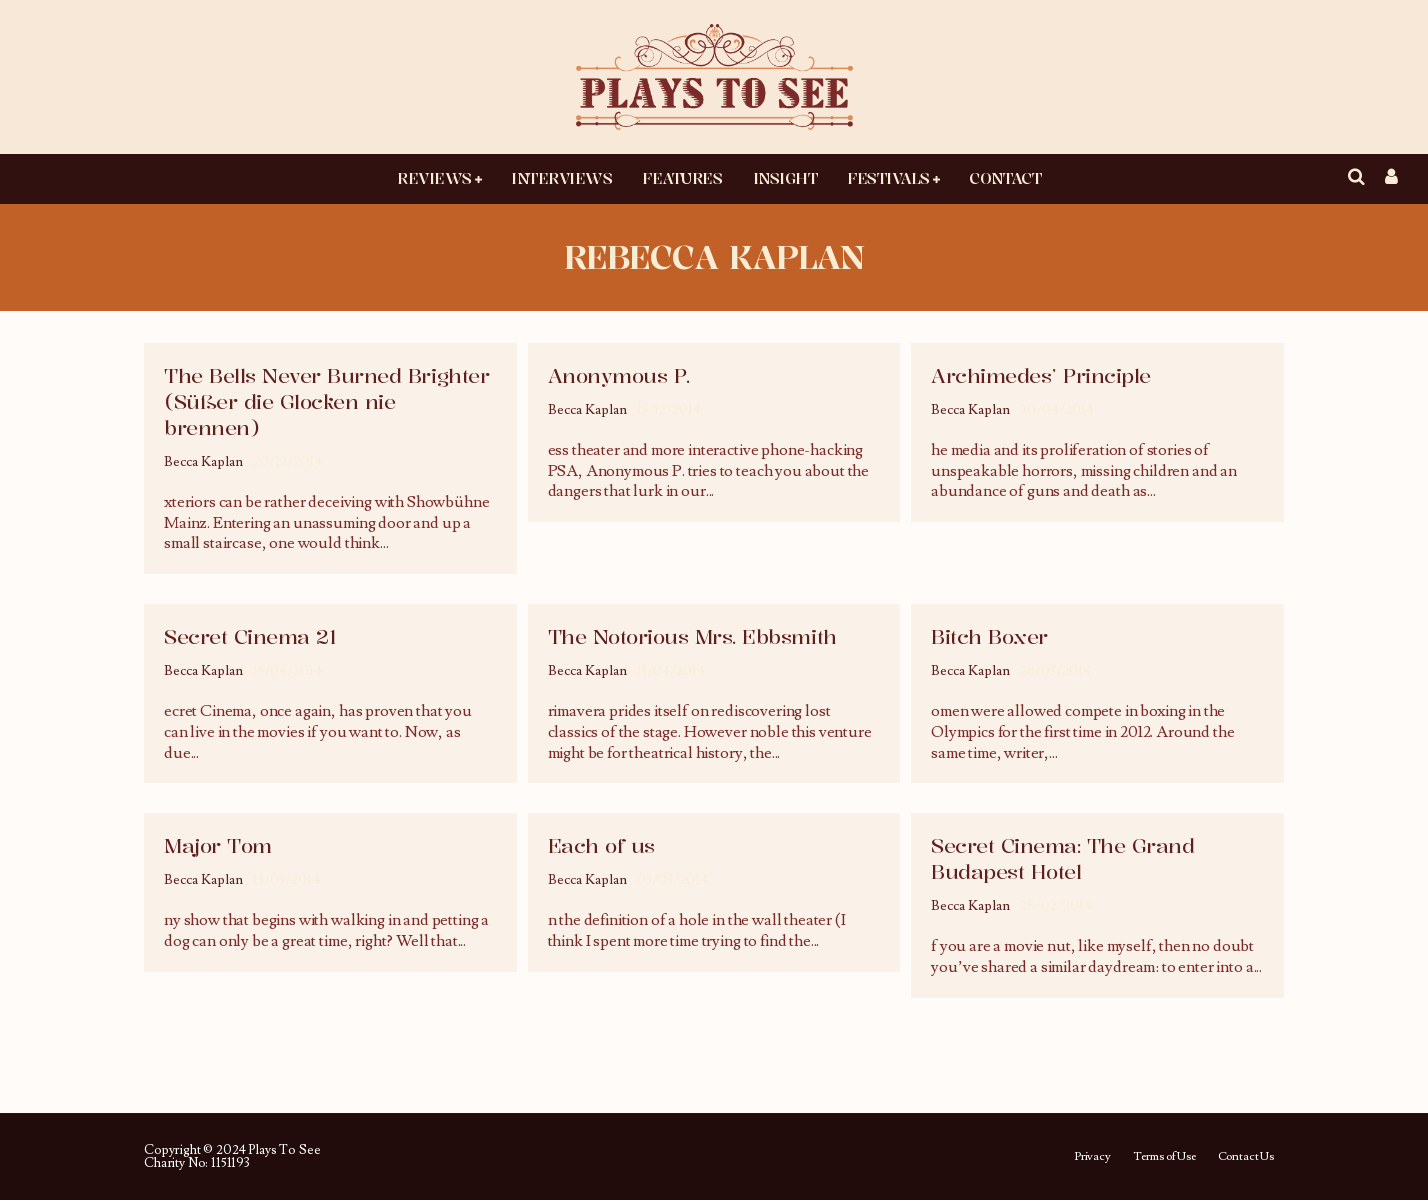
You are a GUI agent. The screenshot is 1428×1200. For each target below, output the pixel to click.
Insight (785, 178)
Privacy (1092, 1157)
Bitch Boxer (989, 636)
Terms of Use (1164, 1157)
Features (682, 178)
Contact (1005, 178)
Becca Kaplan (203, 462)
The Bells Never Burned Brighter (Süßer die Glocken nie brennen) (326, 401)
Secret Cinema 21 (250, 636)
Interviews (561, 178)
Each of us (601, 845)
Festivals (888, 178)
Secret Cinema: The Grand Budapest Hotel (1062, 858)
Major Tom (218, 845)
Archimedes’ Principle (1041, 375)
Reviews (434, 178)
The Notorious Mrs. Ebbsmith (692, 636)
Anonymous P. (619, 375)
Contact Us (1246, 1157)
